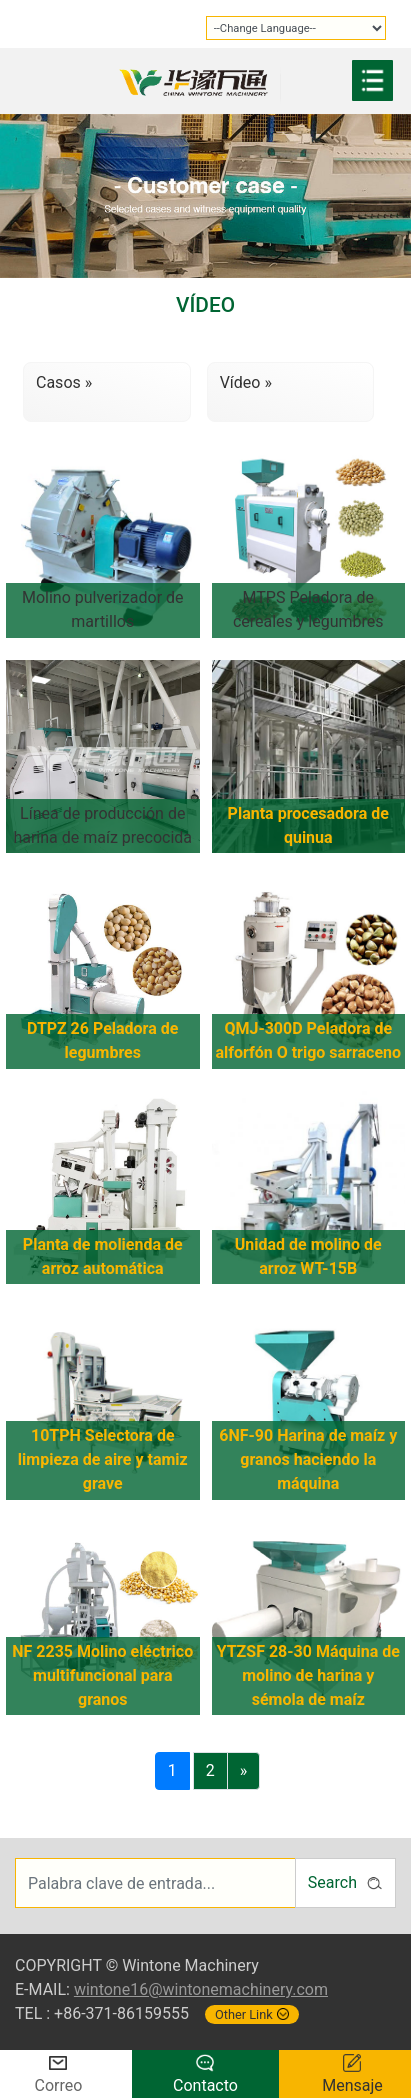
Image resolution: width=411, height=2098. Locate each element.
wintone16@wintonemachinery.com (201, 1989)
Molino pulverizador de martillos (103, 609)
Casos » (64, 382)
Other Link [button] (252, 2014)
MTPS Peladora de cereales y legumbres (308, 609)
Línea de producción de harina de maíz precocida (102, 825)
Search (345, 1883)
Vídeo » (246, 382)
